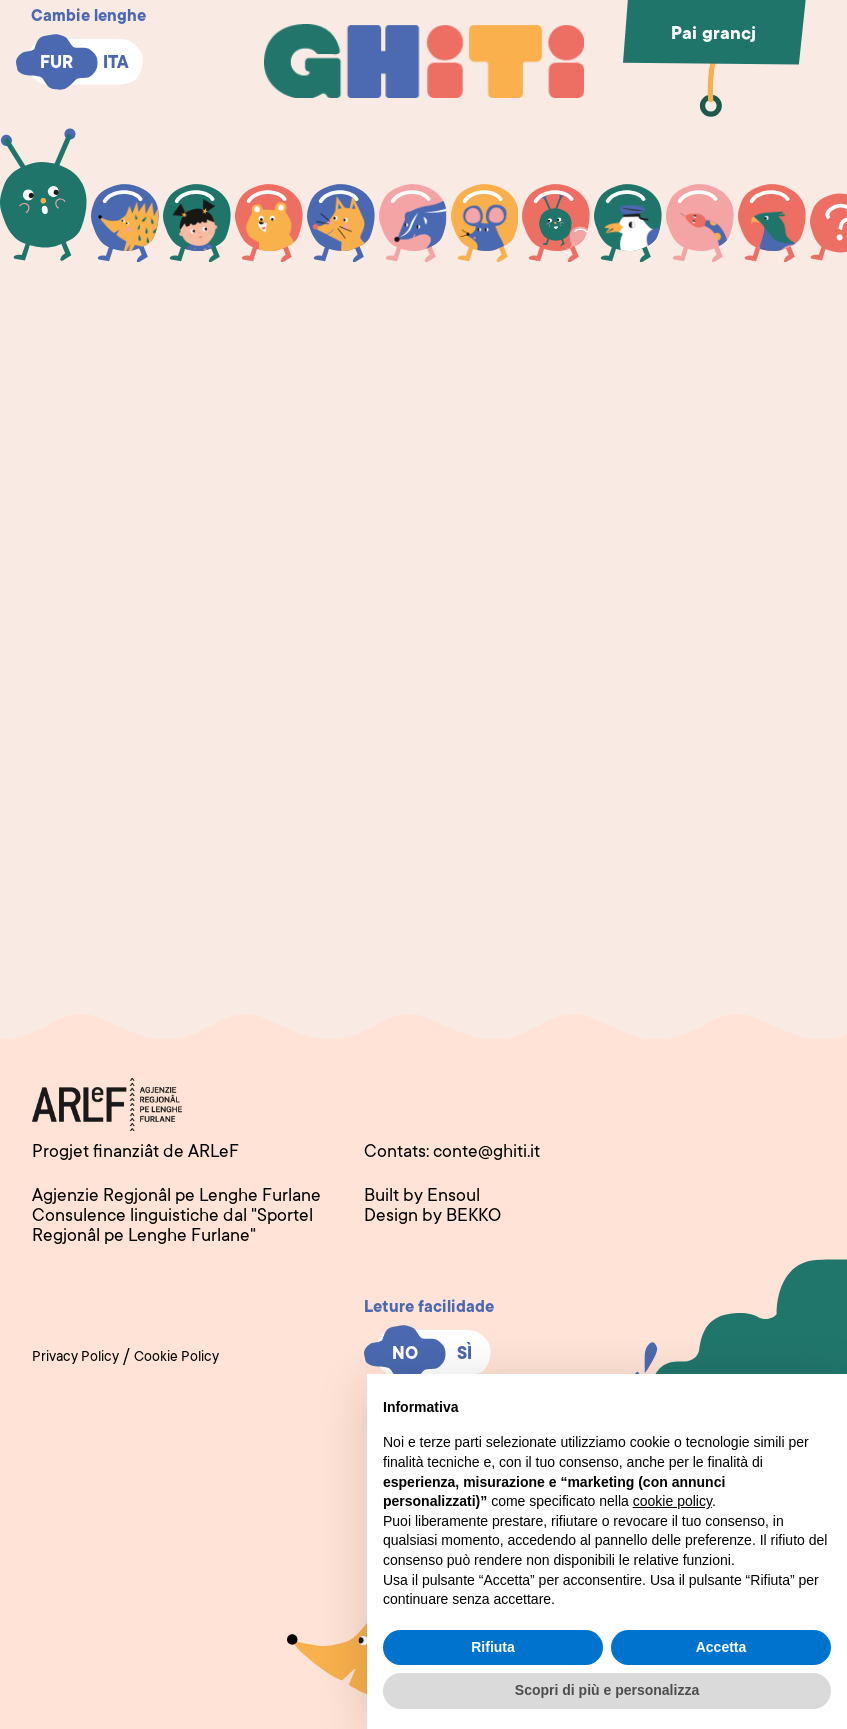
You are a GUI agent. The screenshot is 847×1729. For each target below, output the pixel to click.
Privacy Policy (75, 1358)
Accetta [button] (721, 1647)
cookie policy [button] (672, 1501)
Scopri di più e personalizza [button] (607, 1690)
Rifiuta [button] (493, 1647)
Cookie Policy (176, 1358)
